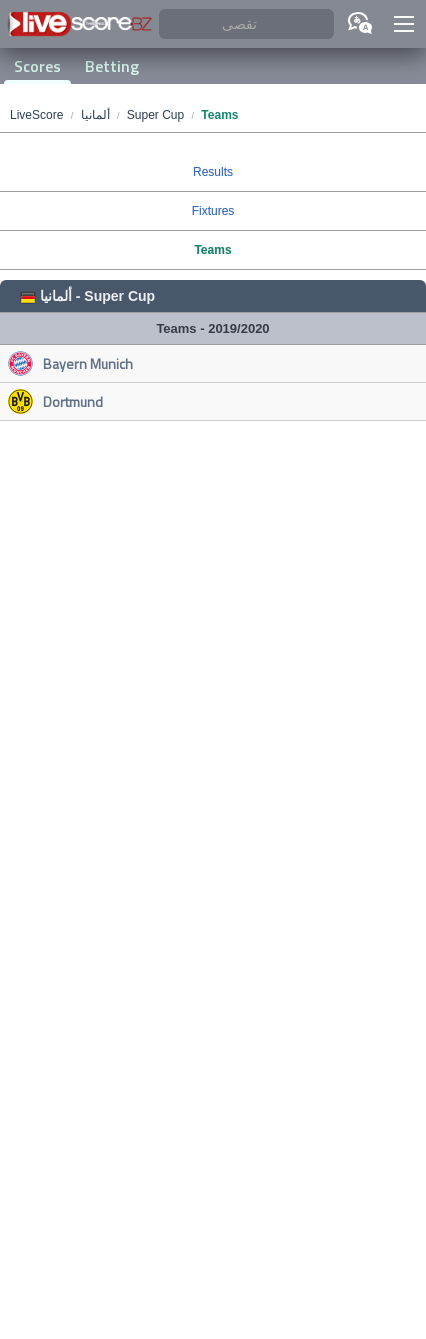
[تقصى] (246, 24)
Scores (37, 66)
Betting (112, 66)
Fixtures (213, 211)
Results (213, 172)
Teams (212, 250)
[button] (404, 24)
